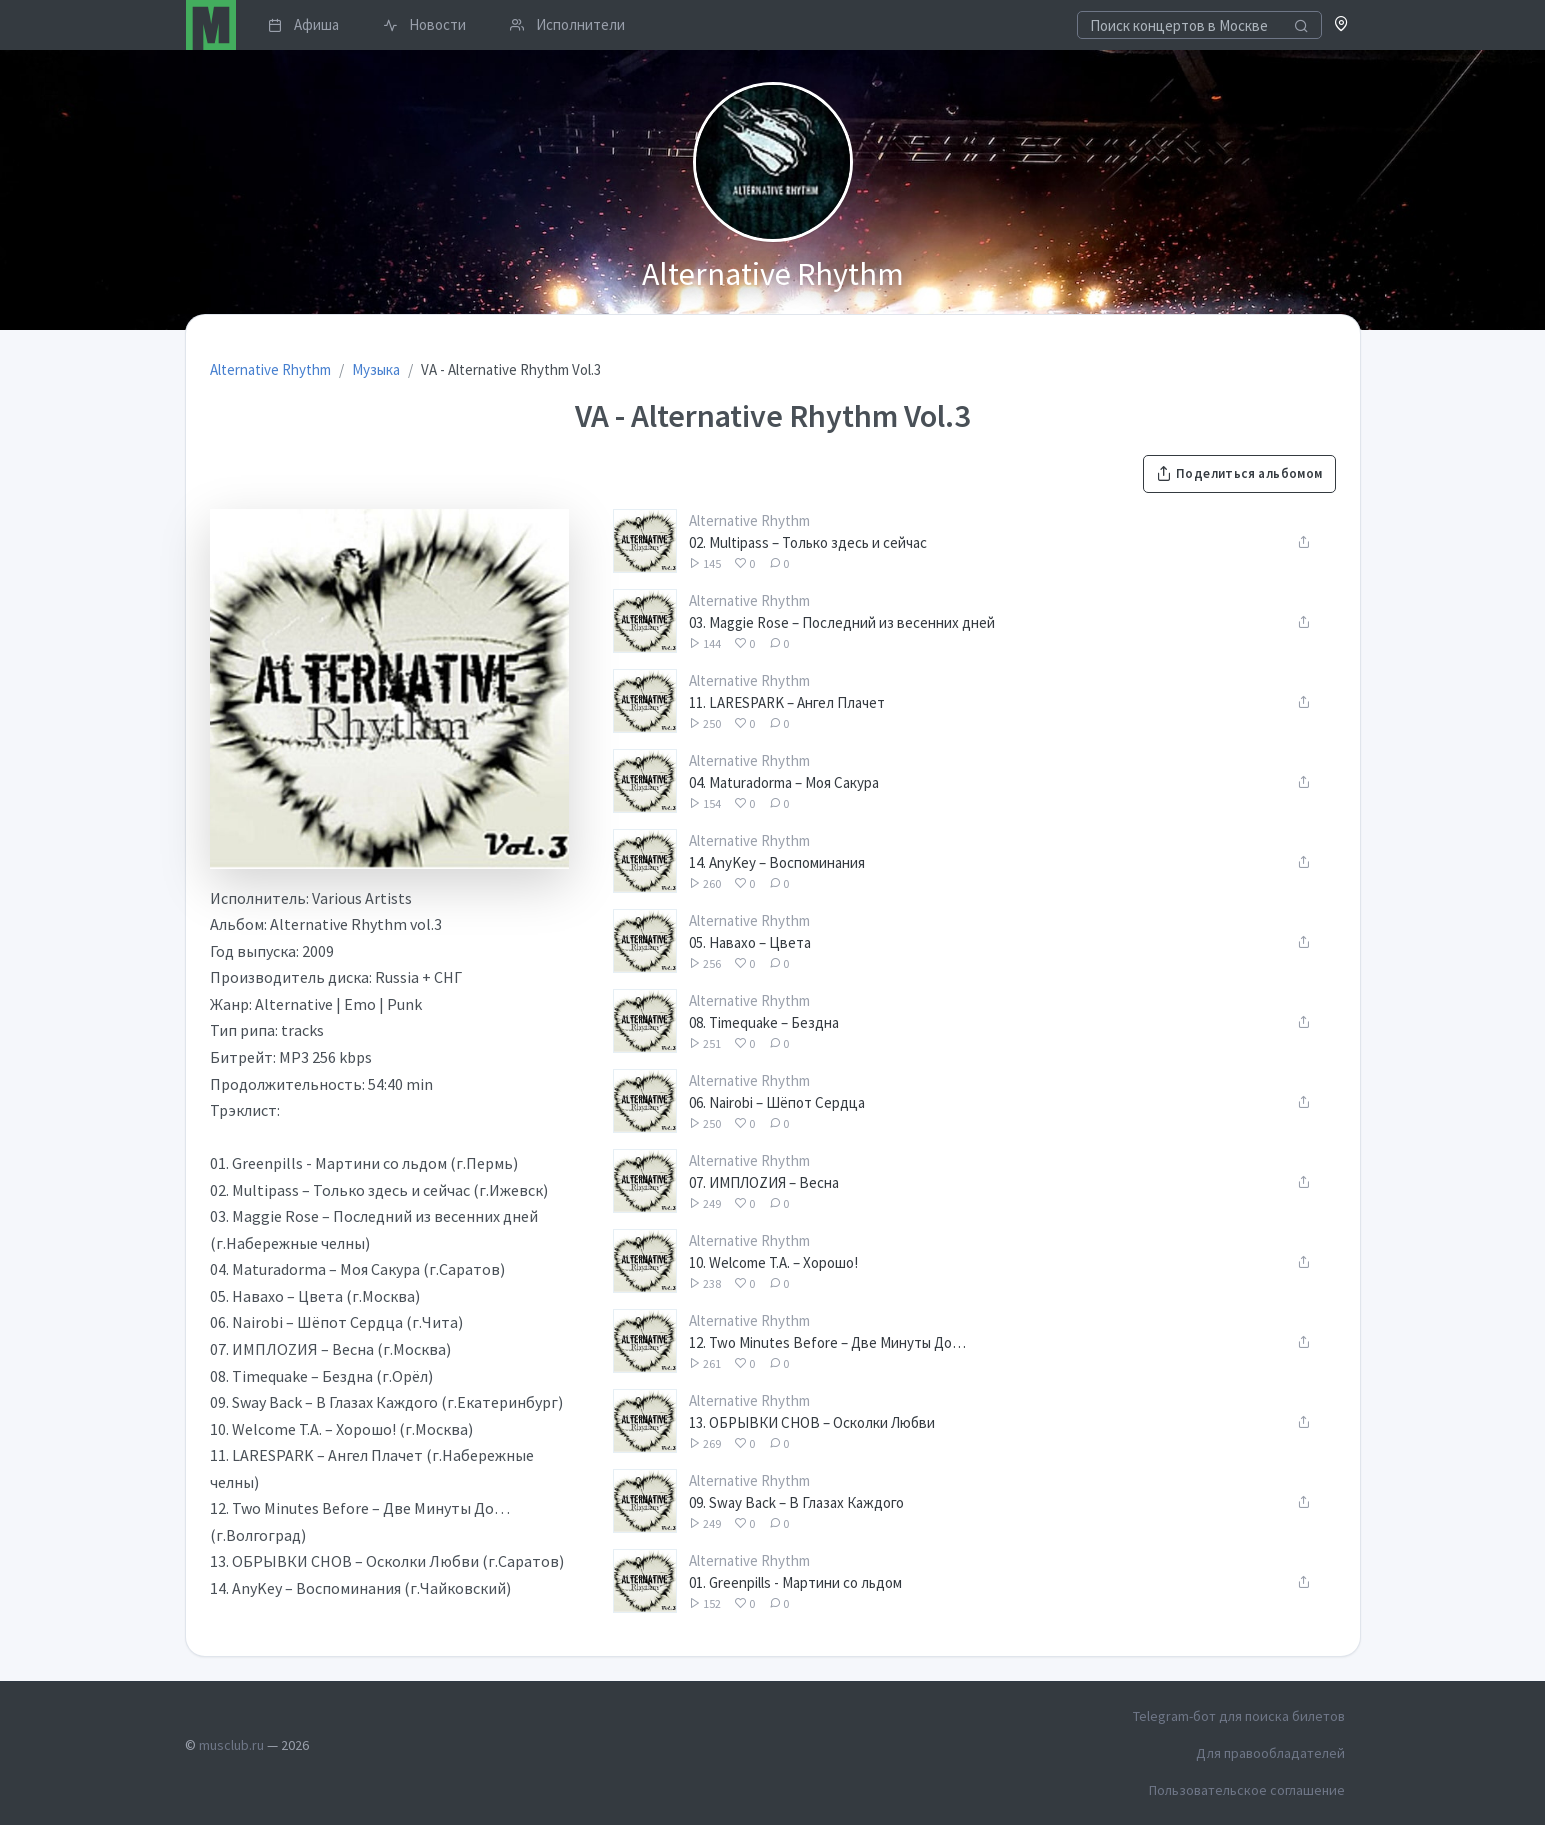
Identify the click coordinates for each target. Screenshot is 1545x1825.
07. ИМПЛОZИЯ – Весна (764, 1182)
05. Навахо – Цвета (750, 942)
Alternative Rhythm (749, 520)
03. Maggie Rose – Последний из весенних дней (842, 622)
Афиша (303, 24)
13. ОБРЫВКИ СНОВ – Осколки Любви (812, 1422)
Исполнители (567, 24)
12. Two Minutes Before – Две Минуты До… (827, 1342)
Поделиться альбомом (1239, 473)
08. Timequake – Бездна (764, 1022)
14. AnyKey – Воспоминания (777, 862)
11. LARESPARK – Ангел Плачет (787, 702)
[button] (1341, 25)
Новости (424, 24)
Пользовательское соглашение (1247, 1790)
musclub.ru (231, 1745)
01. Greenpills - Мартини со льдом (795, 1582)
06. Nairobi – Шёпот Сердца (777, 1102)
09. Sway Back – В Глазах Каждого (796, 1502)
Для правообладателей (1270, 1753)
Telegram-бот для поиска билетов (1239, 1716)
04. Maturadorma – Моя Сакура (784, 782)
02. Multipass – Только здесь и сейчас (808, 542)
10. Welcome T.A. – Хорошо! (773, 1262)
